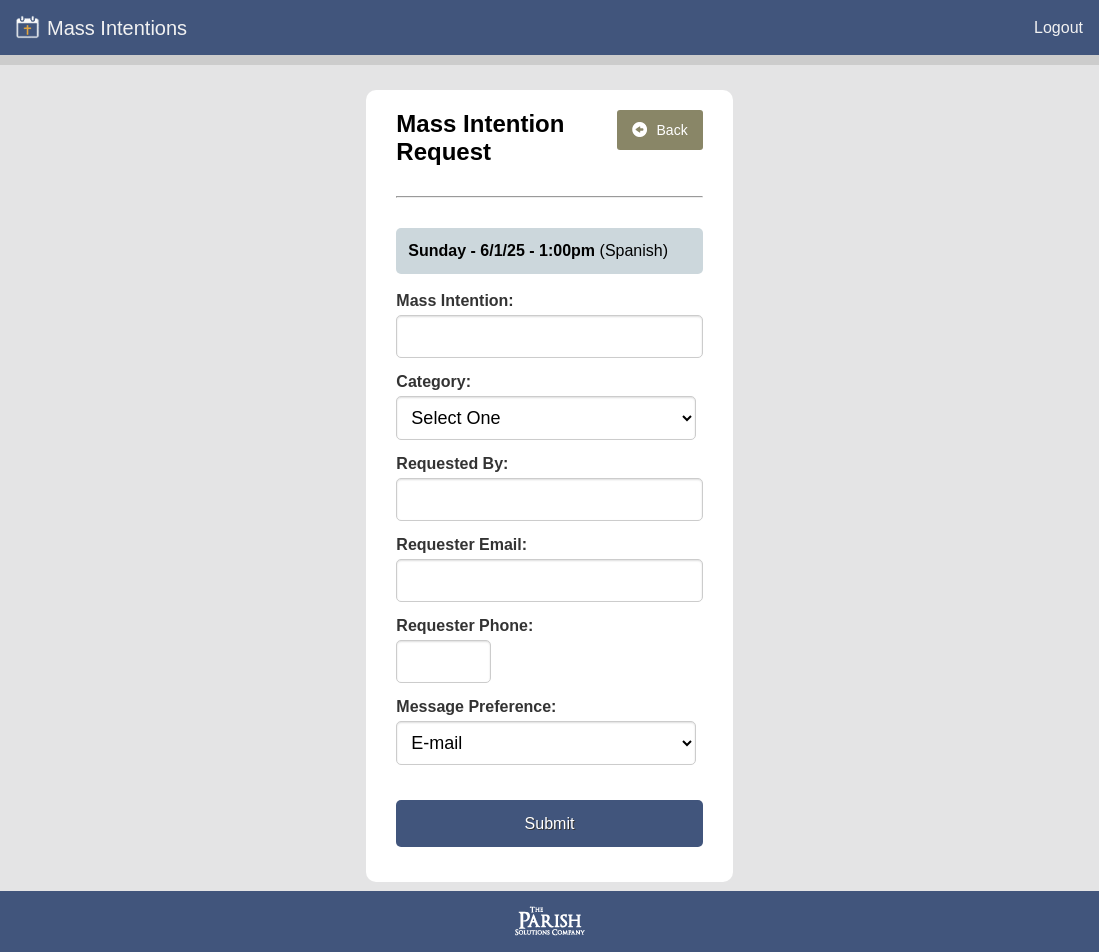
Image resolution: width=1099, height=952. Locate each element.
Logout (1058, 27)
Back (660, 130)
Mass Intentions (101, 27)
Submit (550, 823)
